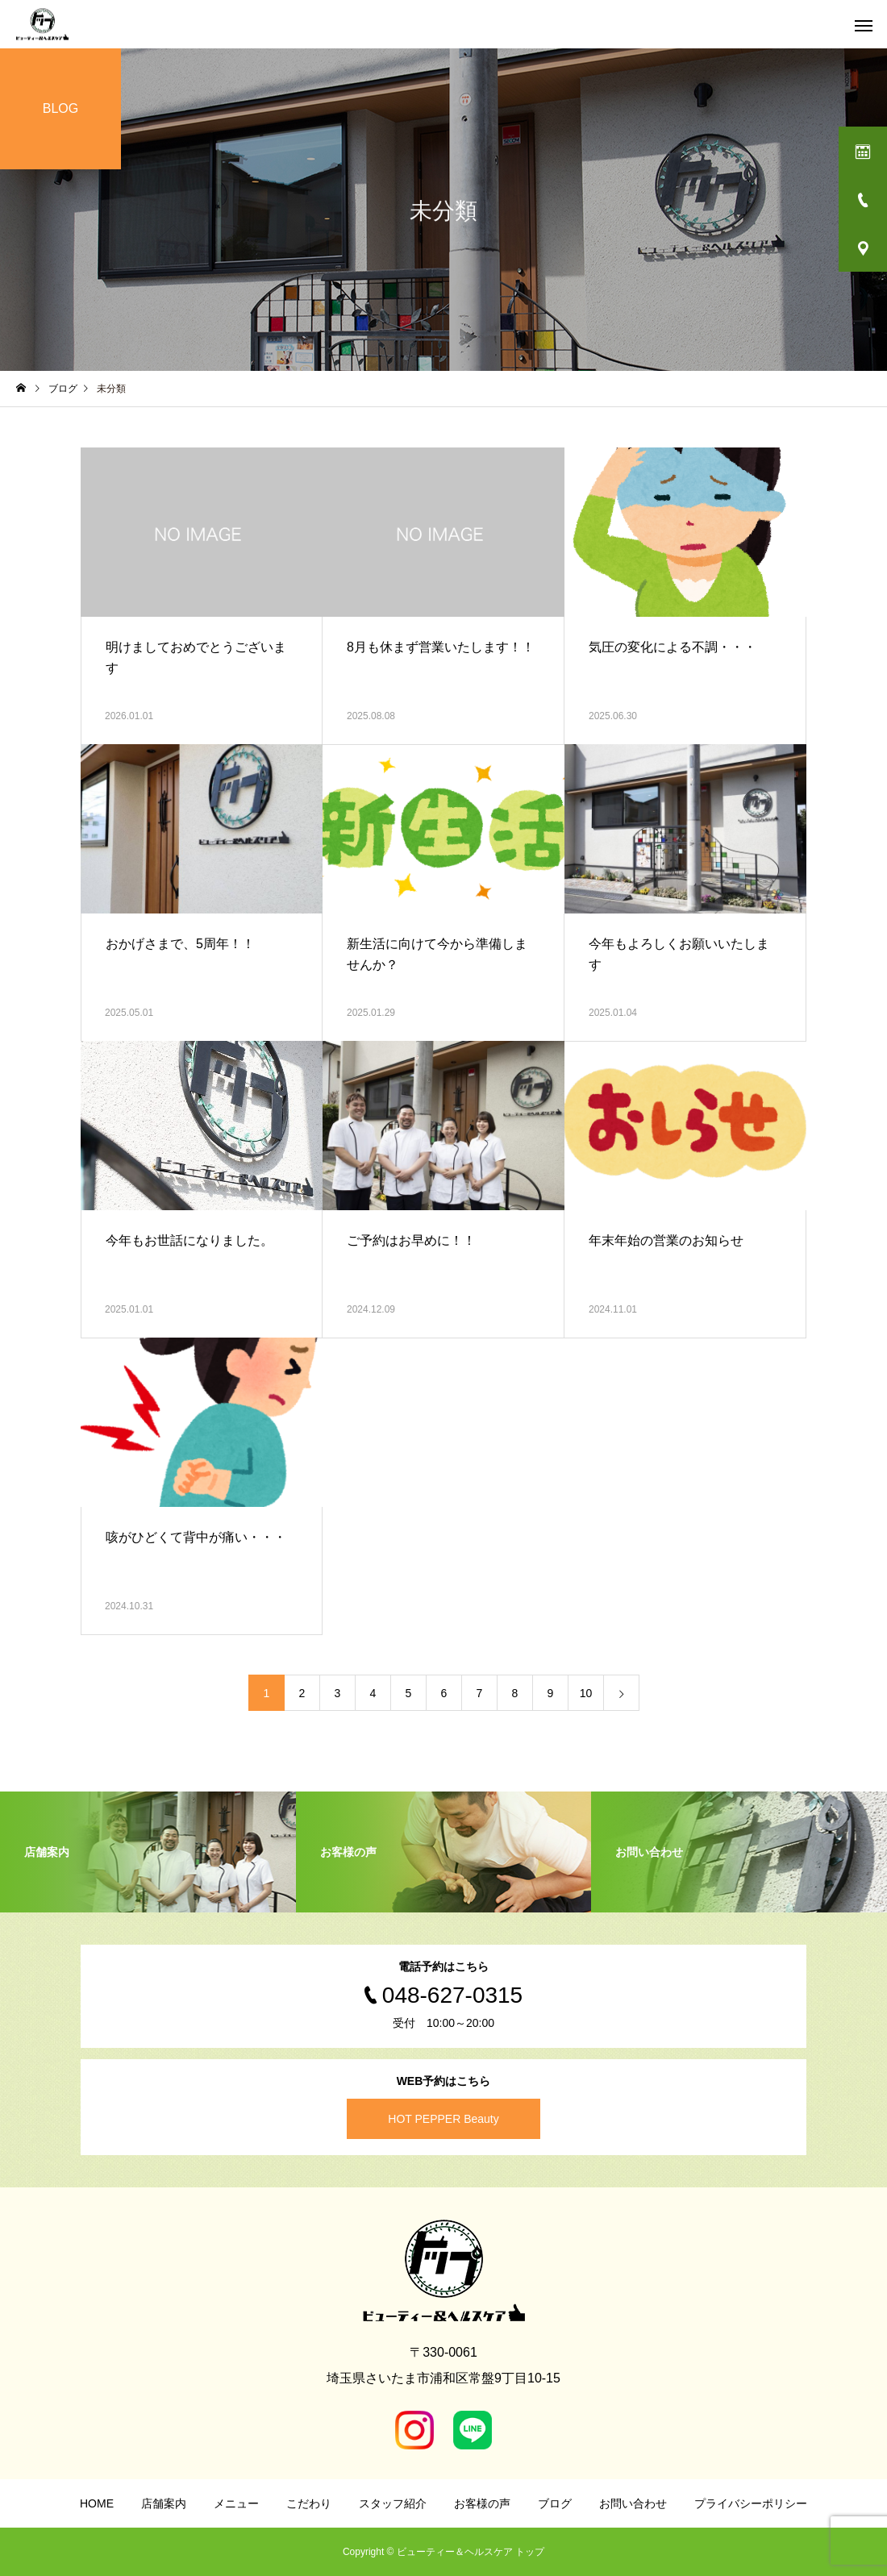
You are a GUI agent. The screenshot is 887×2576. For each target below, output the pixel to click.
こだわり (308, 2503)
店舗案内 (163, 2503)
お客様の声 (482, 2503)
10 (586, 1693)
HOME (97, 2503)
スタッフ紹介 (393, 2503)
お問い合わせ (633, 2503)
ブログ (555, 2503)
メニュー (236, 2503)
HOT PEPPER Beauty (443, 2118)
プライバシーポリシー (750, 2503)
